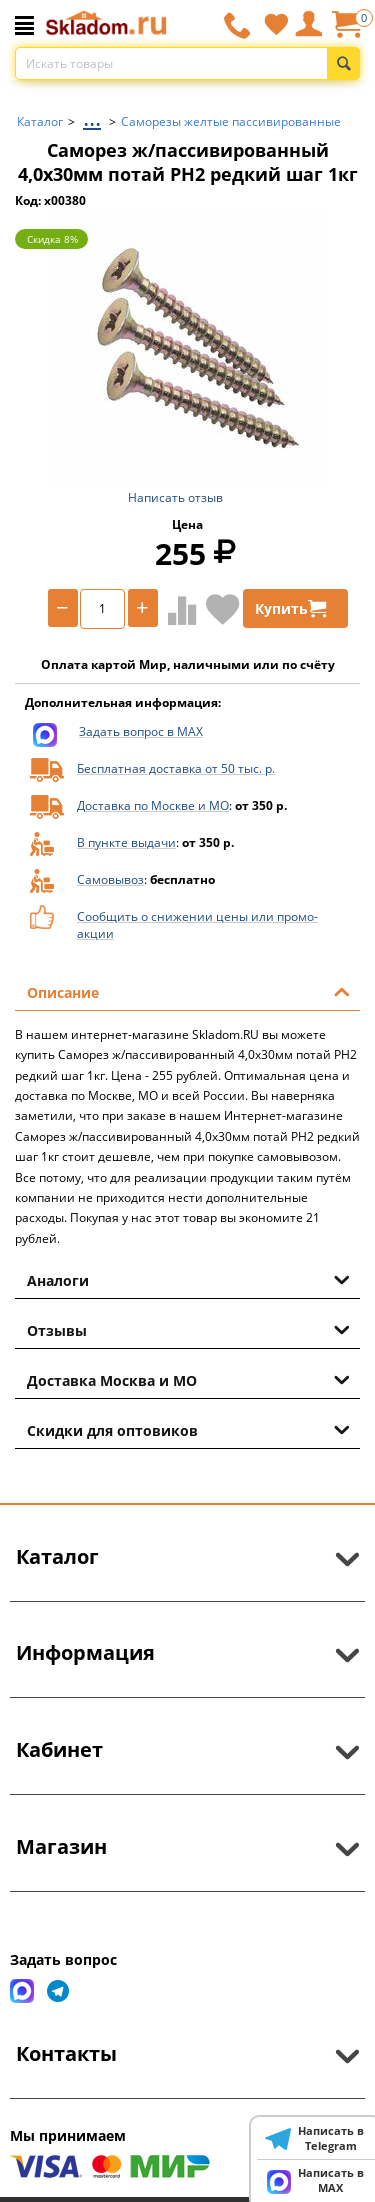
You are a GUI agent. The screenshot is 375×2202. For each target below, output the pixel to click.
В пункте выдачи (126, 842)
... (92, 116)
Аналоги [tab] (188, 1279)
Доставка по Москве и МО (153, 805)
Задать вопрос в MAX (141, 731)
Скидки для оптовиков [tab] (188, 1429)
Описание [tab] (188, 991)
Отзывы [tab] (188, 1329)
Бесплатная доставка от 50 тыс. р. (176, 768)
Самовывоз (110, 879)
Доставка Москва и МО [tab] (188, 1379)
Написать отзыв (175, 497)
